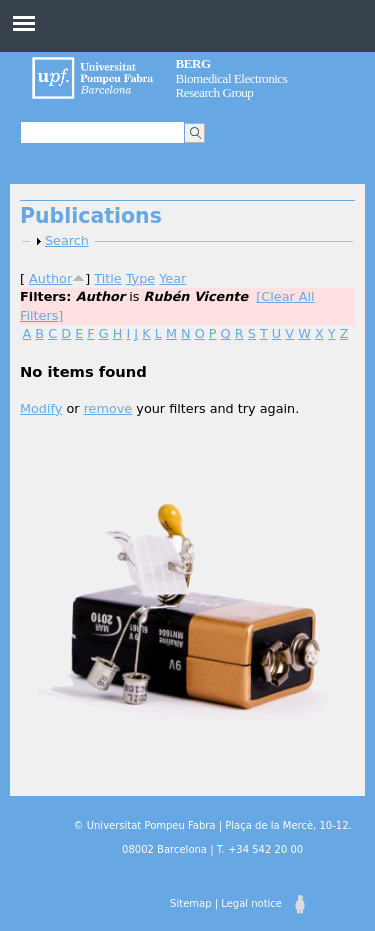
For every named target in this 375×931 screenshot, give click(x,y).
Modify (41, 408)
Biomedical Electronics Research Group (232, 78)
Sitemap (190, 903)
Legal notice (251, 903)
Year (172, 278)
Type (140, 278)
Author (50, 278)
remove (108, 408)
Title (107, 278)
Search (67, 240)
